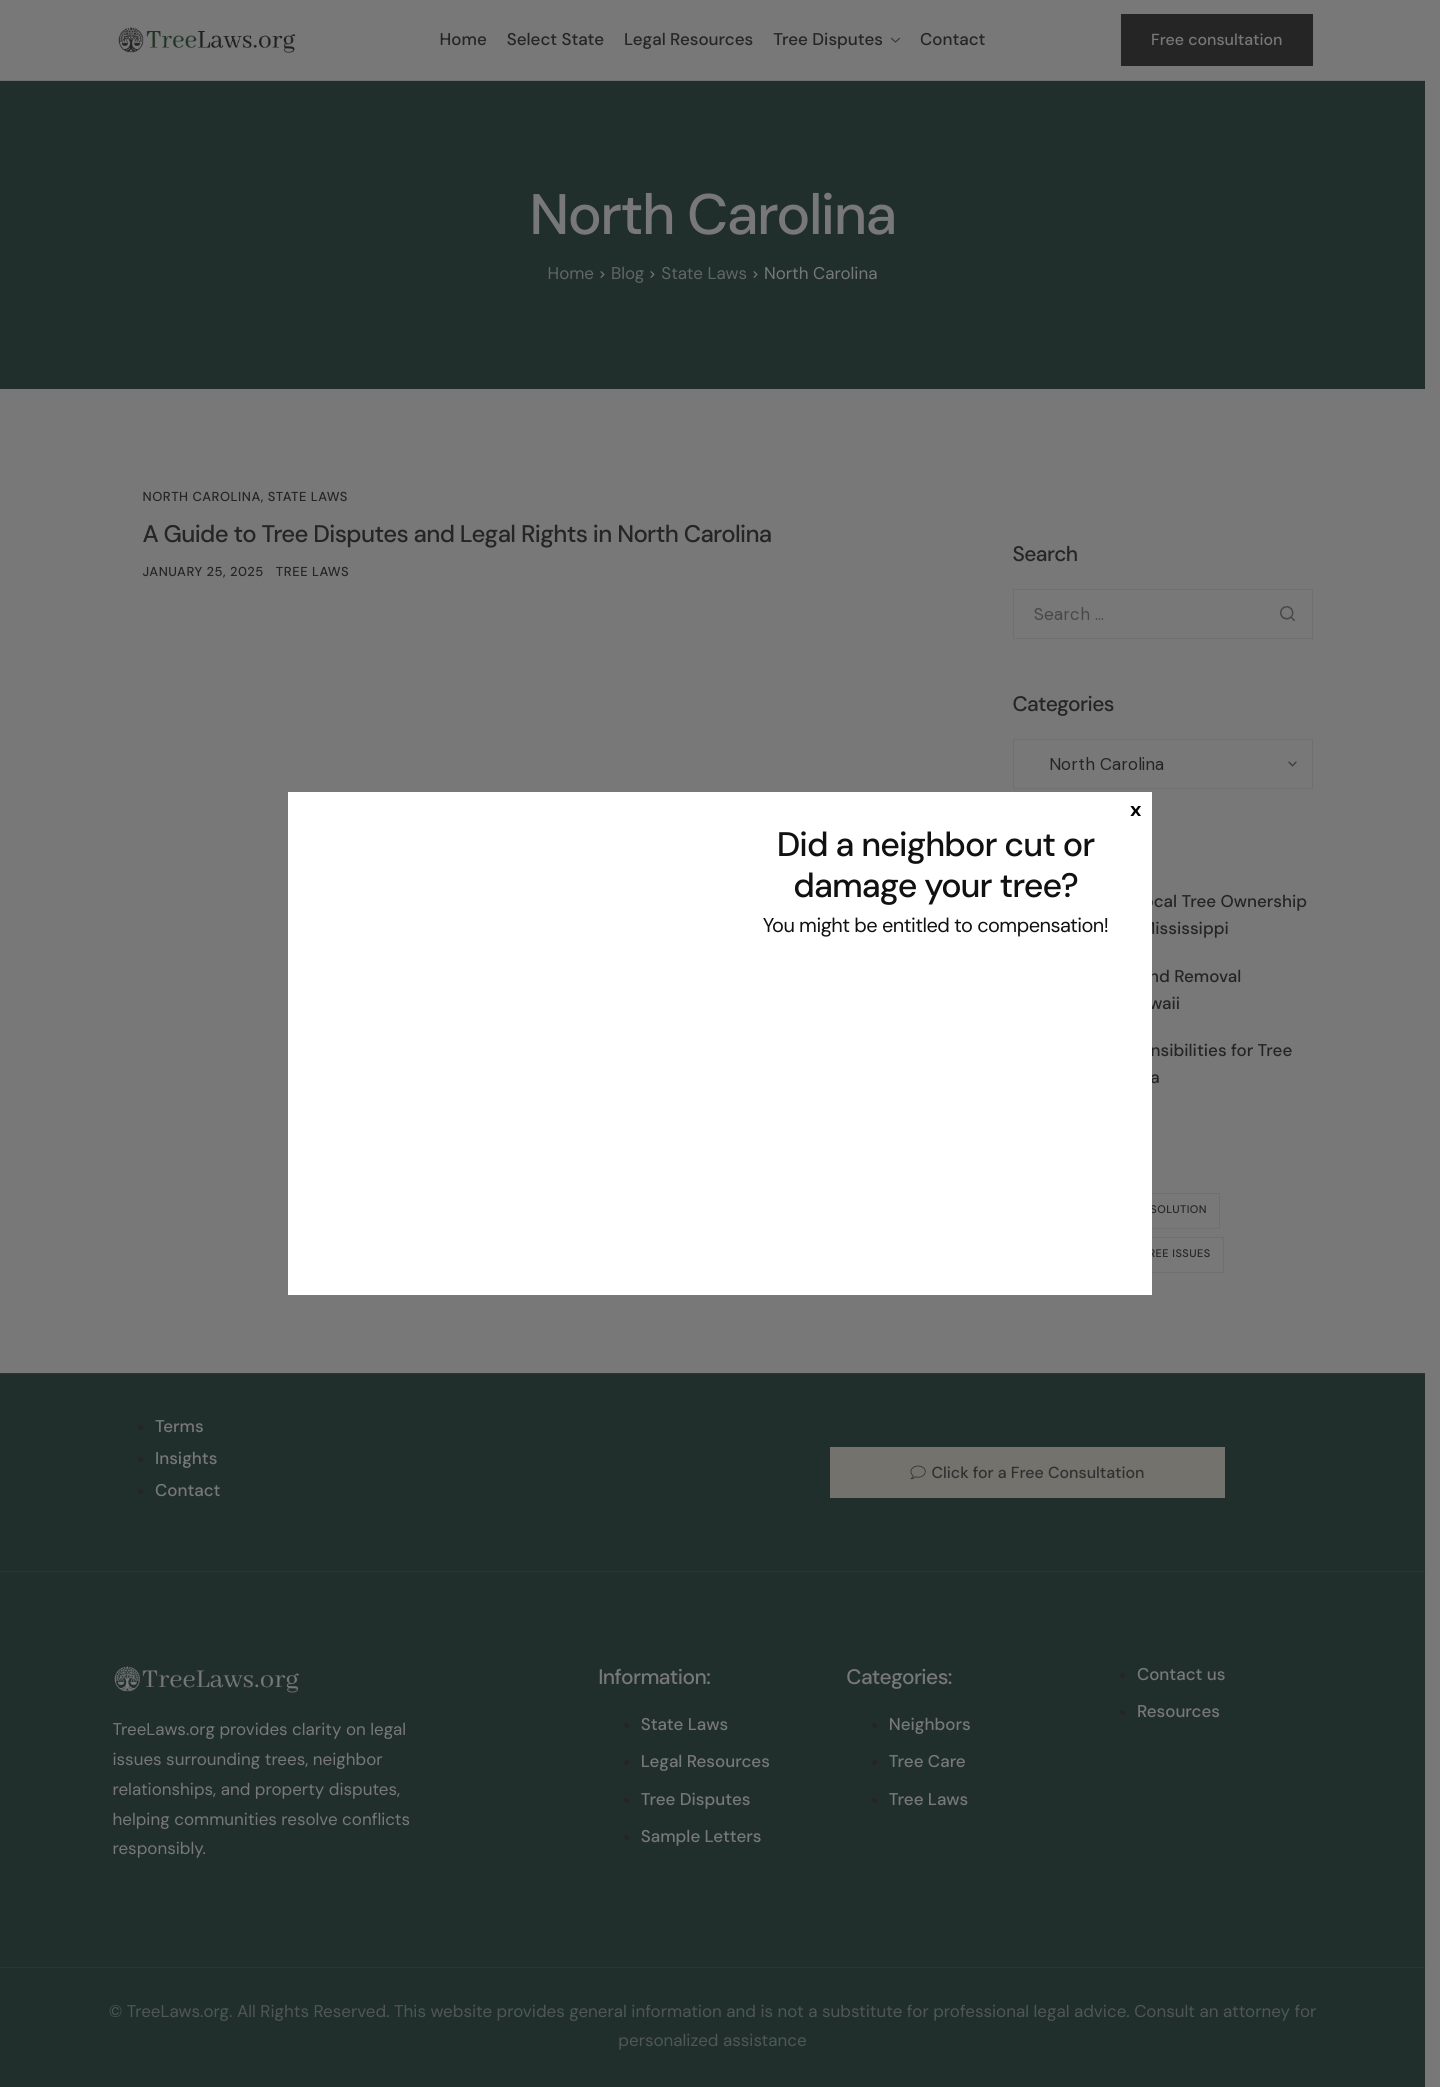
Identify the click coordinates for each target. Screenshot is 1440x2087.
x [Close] (1135, 808)
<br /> (935, 1112)
